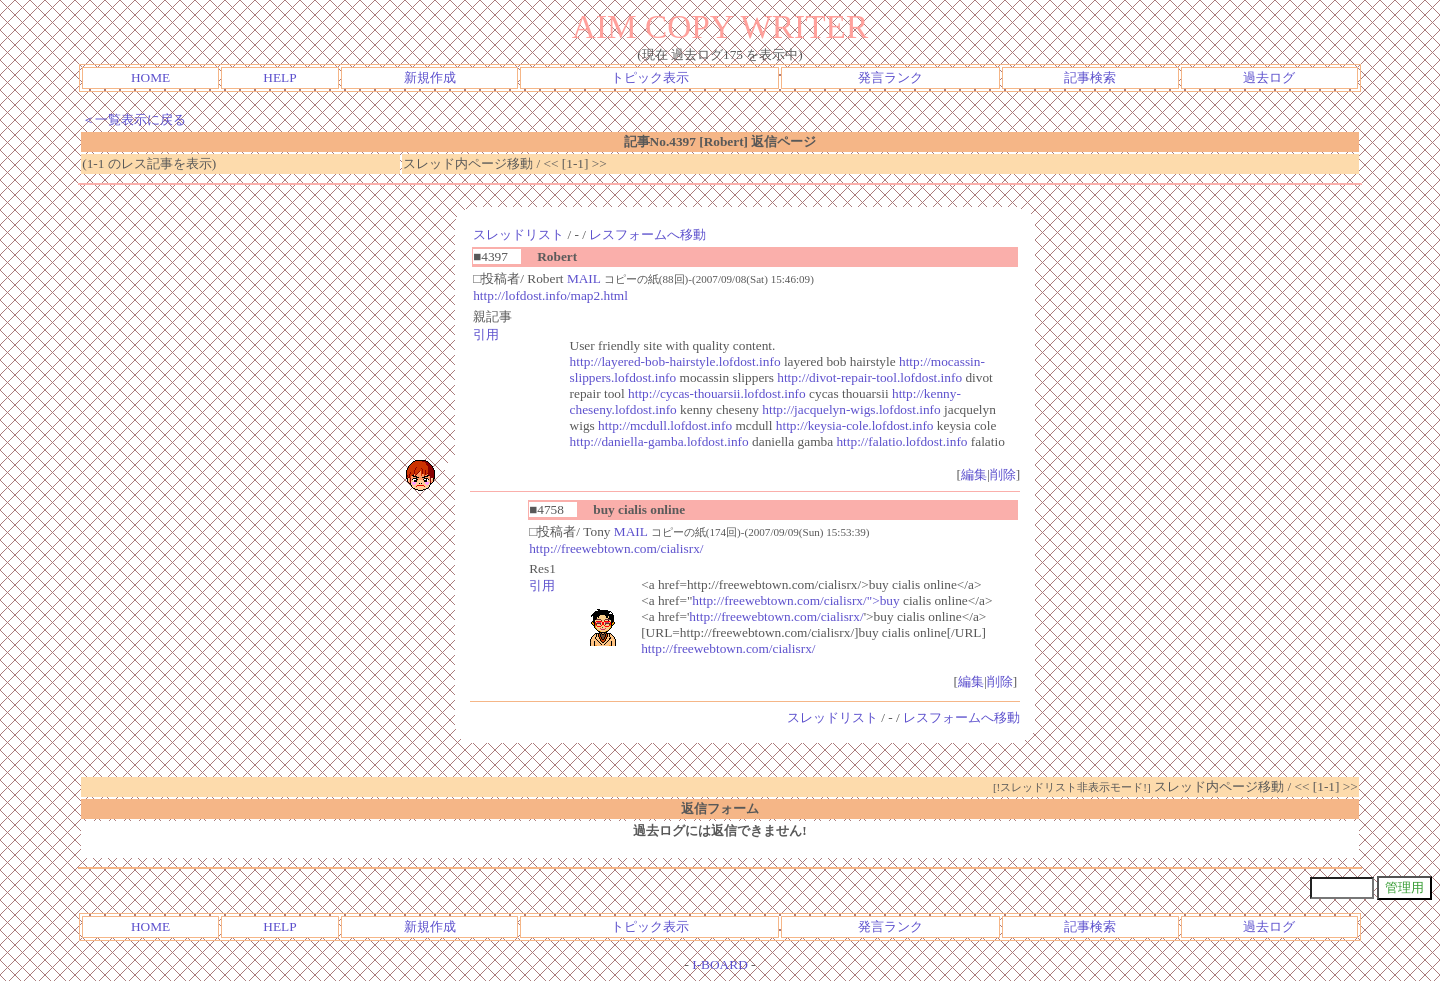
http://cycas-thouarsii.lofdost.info (717, 393)
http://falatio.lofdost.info (901, 441)
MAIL (584, 278)
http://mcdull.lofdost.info (665, 425)
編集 (974, 474)
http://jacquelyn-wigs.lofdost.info (851, 409)
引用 (486, 334)
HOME (150, 77)
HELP (279, 77)
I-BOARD (720, 964)
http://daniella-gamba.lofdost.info (659, 441)
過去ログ (1269, 77)
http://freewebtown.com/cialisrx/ (616, 548)
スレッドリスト (518, 234)
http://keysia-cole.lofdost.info (855, 425)
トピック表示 (650, 77)
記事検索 (1090, 77)
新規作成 (430, 77)
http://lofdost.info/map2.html (550, 295)
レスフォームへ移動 (647, 234)
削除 (1003, 474)
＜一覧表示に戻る (134, 119)
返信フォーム (720, 808)
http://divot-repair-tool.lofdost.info (869, 377)
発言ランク (890, 77)
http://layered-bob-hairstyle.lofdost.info (675, 361)
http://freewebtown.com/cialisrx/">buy (795, 600)
